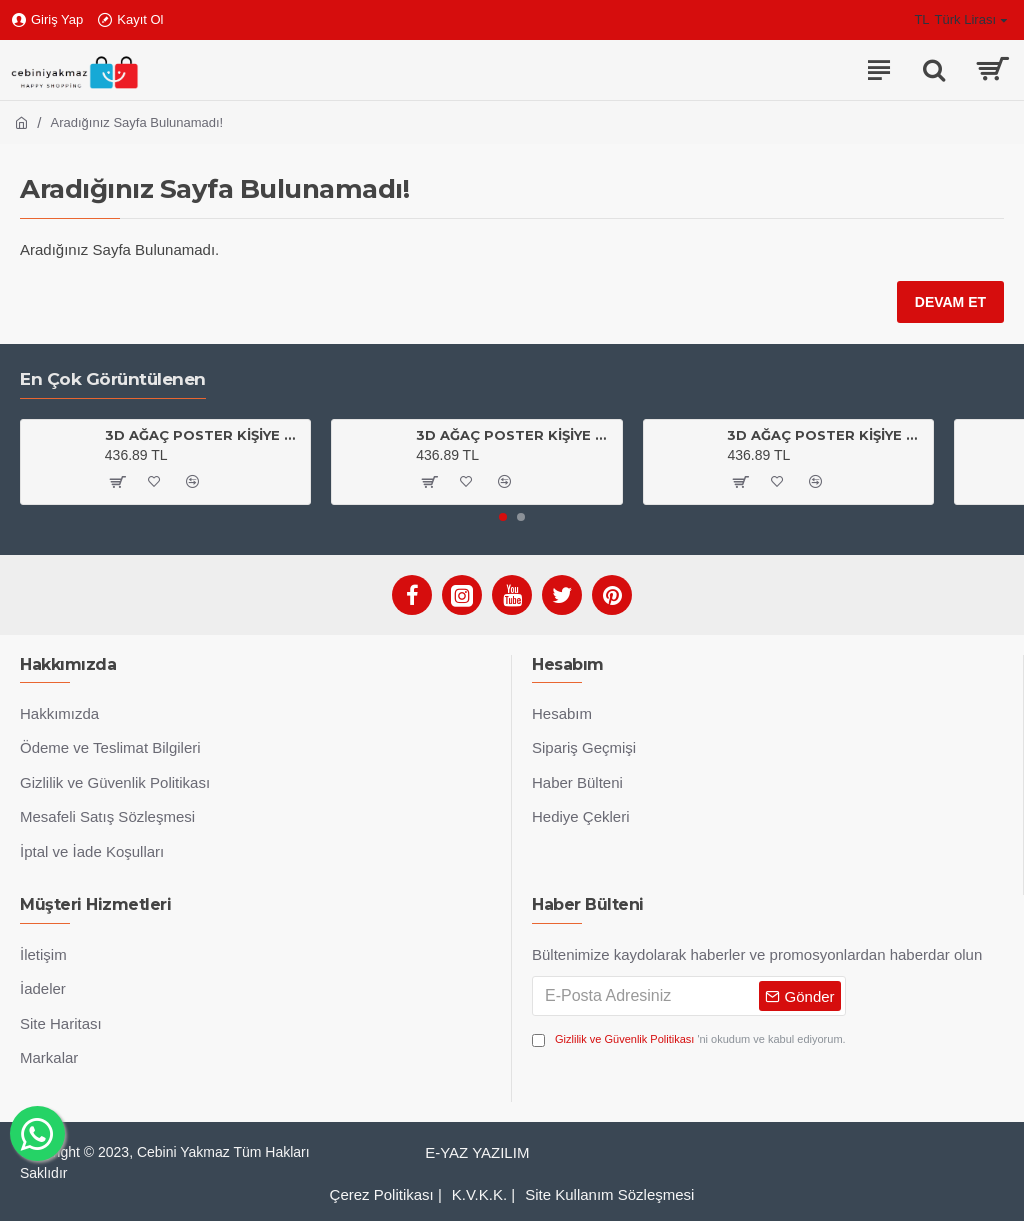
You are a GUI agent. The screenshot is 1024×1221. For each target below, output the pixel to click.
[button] (503, 517)
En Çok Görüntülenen (113, 379)
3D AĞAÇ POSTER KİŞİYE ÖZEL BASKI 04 (515, 435)
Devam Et (950, 302)
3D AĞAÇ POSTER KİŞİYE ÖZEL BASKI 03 (204, 435)
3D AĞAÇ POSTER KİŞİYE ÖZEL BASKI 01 (826, 435)
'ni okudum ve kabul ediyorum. (689, 1039)
